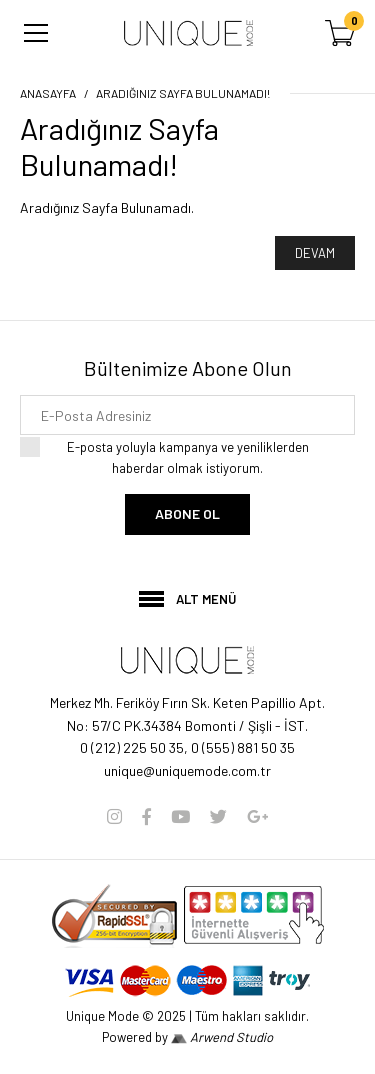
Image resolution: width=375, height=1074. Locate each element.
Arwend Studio (222, 1037)
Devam (315, 253)
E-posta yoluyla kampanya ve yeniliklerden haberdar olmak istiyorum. (187, 456)
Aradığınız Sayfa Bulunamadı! (183, 93)
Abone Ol (187, 513)
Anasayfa (48, 93)
